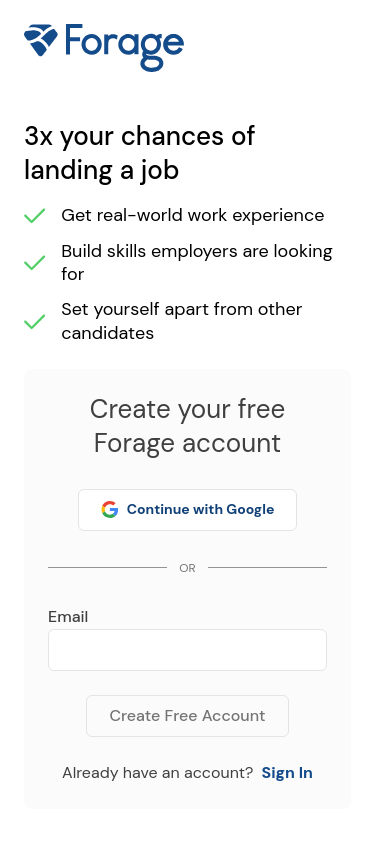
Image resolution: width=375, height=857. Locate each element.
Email (68, 616)
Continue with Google (188, 509)
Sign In (286, 772)
